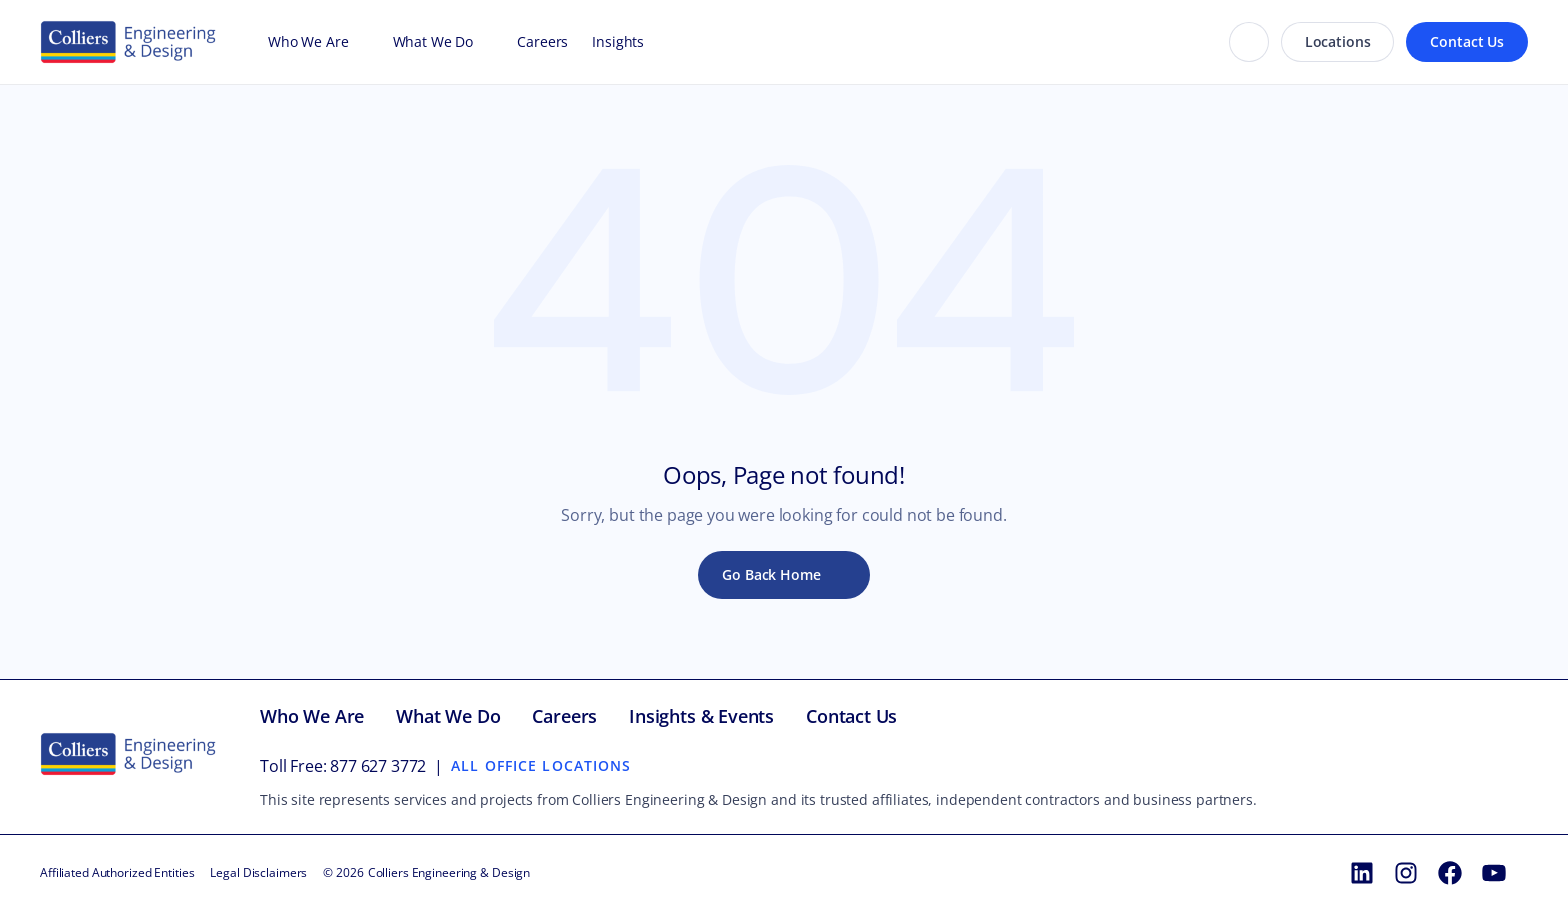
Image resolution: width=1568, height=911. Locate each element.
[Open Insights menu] (654, 42)
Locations (1338, 41)
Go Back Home (771, 574)
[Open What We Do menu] (483, 42)
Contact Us (1467, 41)
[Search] (1249, 42)
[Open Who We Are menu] (359, 42)
